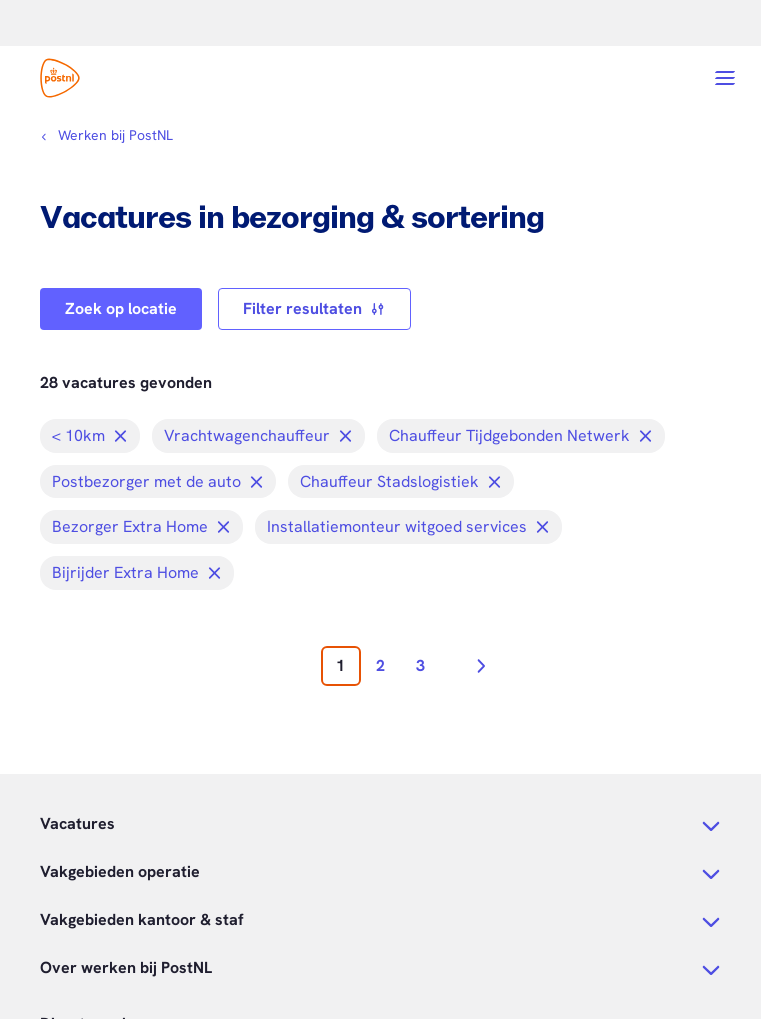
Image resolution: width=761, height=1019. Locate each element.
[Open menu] (725, 78)
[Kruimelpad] (106, 135)
